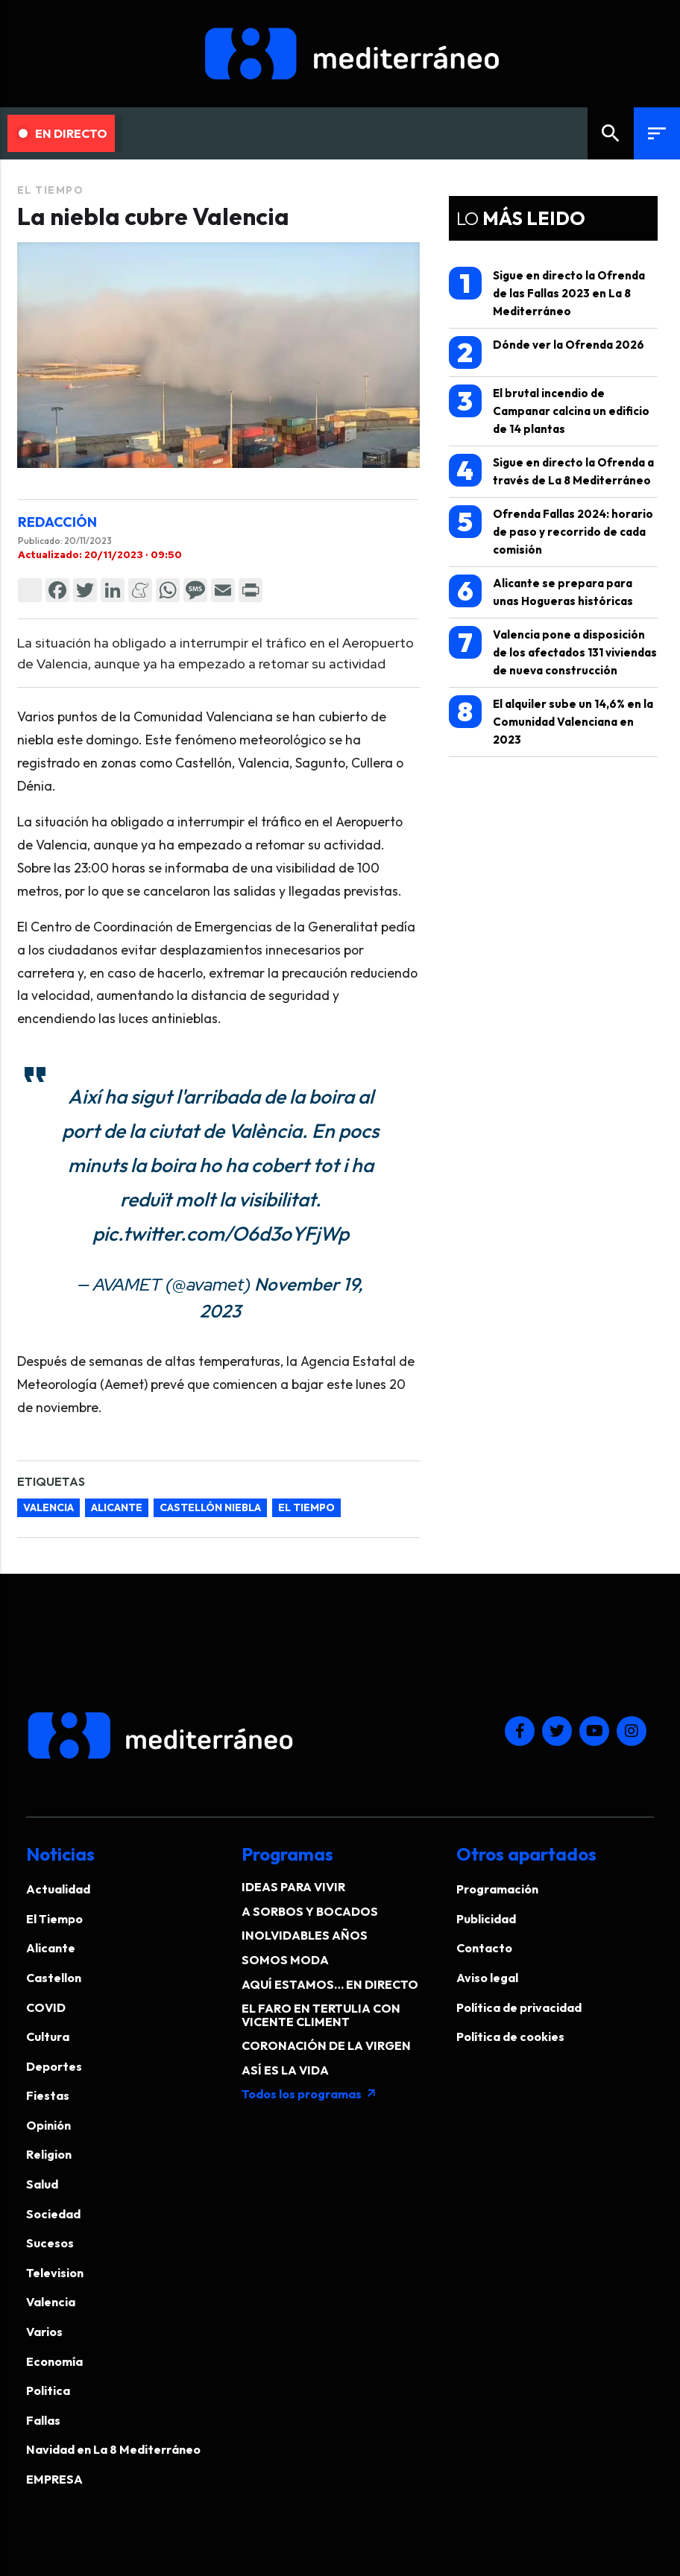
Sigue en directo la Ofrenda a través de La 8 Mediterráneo (551, 470)
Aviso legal (487, 1977)
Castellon (53, 1977)
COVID (46, 2007)
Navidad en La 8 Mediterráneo (113, 2449)
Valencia (48, 1507)
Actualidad (58, 1889)
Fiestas (47, 2095)
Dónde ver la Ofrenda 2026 (546, 352)
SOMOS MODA (285, 1959)
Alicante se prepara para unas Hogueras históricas (541, 591)
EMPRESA (54, 2479)
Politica (48, 2390)
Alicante (116, 1507)
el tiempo (306, 1507)
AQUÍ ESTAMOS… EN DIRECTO (330, 1984)
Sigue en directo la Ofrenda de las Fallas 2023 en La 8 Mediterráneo (547, 292)
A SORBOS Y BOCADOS (310, 1911)
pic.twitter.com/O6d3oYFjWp (220, 1233)
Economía (54, 2361)
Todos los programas (309, 2094)
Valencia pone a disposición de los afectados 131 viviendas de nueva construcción (553, 651)
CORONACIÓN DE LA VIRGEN (326, 2045)
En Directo (63, 133)
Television (55, 2272)
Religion (49, 2154)
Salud (42, 2184)
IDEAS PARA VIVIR (293, 1886)
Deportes (54, 2066)
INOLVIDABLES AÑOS (305, 1935)
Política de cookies (510, 2036)
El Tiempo (50, 190)
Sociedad (53, 2213)
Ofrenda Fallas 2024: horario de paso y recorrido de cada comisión (551, 531)
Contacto (484, 1947)
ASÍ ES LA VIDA (285, 2070)
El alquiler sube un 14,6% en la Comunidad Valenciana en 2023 (551, 721)
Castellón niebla (210, 1507)
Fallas (43, 2420)
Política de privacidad (519, 2007)
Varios (44, 2331)
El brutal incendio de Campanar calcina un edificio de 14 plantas (549, 410)
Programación (497, 1889)
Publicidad (486, 1918)
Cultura (47, 2036)
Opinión (48, 2125)
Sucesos (50, 2242)
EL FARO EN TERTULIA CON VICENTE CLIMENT (321, 2015)
